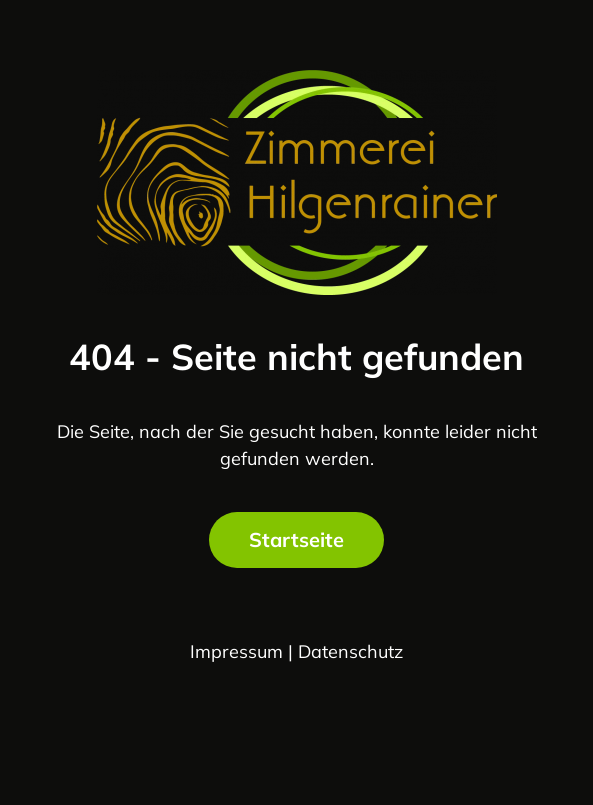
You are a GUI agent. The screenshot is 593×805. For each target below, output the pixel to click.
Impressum (236, 651)
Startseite (296, 539)
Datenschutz (350, 651)
